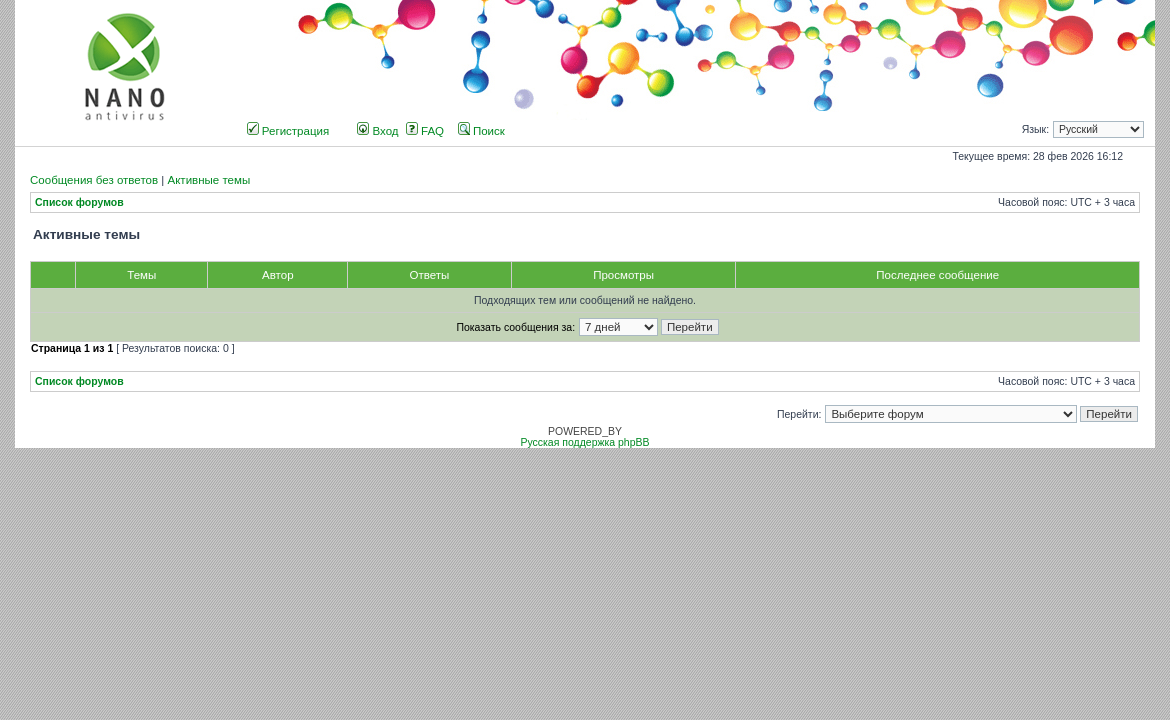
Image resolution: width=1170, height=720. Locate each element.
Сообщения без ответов (94, 180)
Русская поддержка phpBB (584, 442)
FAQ (425, 131)
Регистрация (288, 131)
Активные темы (208, 180)
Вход (377, 131)
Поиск (481, 131)
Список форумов (79, 202)
